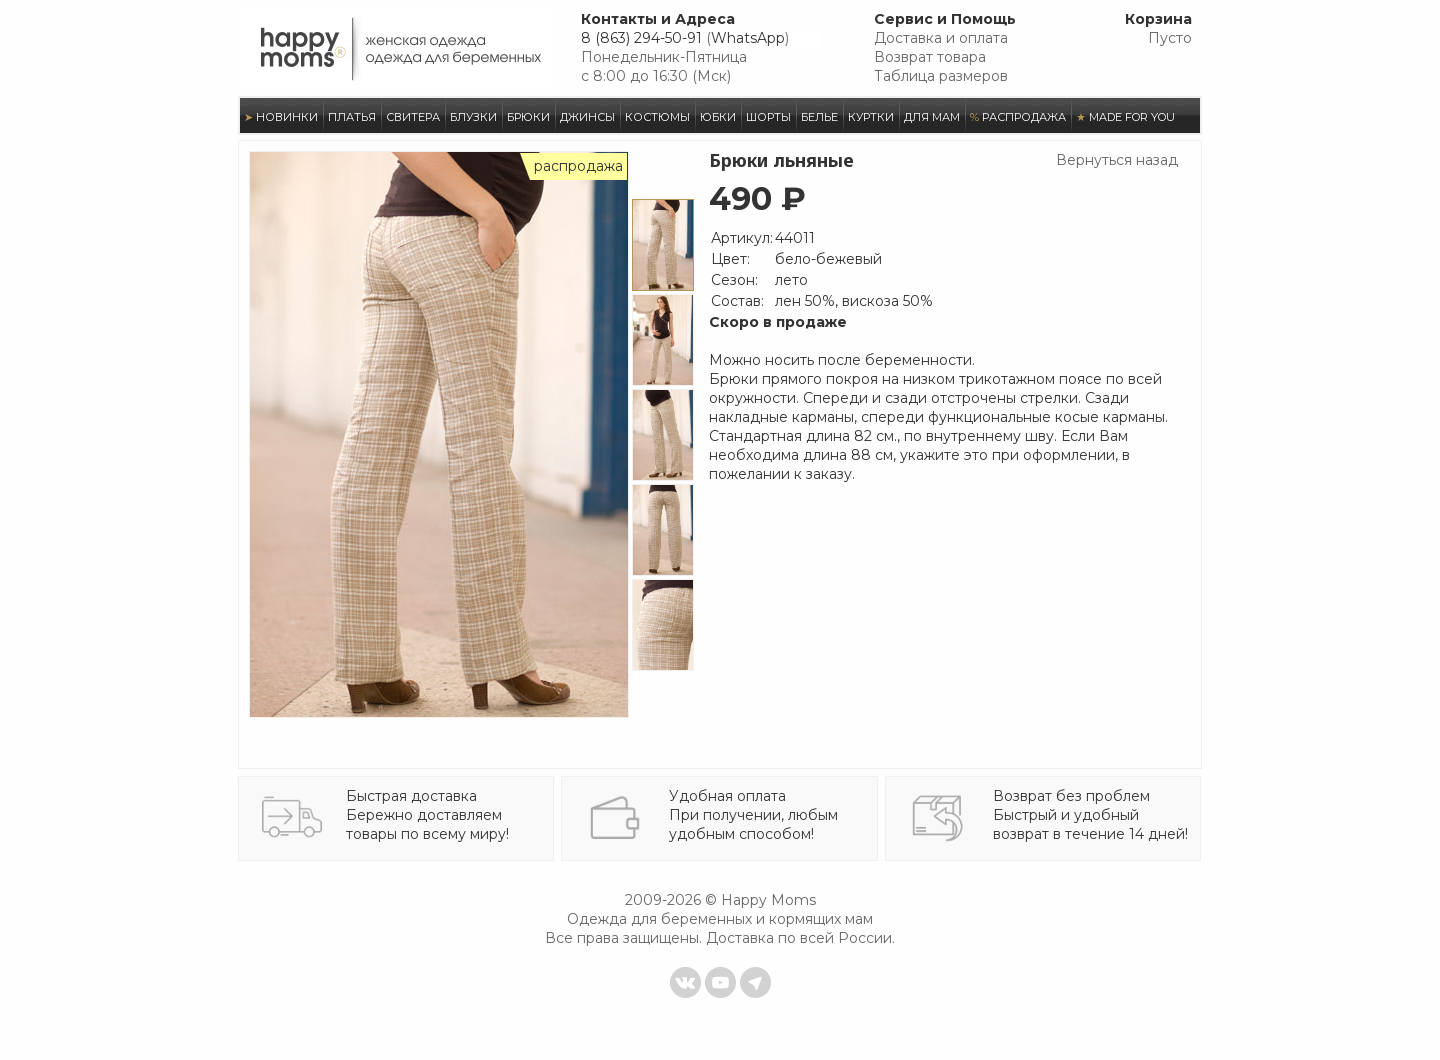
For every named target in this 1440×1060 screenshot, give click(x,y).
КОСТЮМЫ (657, 117)
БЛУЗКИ (473, 117)
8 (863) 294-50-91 (641, 38)
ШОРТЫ (768, 117)
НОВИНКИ (281, 117)
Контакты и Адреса (658, 19)
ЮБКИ (718, 117)
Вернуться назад (1117, 160)
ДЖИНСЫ (587, 117)
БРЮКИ (528, 117)
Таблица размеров (941, 76)
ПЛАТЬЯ (352, 117)
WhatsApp (748, 38)
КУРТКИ (871, 117)
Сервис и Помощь (945, 19)
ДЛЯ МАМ (932, 117)
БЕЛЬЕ (819, 117)
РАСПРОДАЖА (1018, 117)
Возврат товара (930, 57)
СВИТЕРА (413, 117)
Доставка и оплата (941, 38)
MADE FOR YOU (1125, 117)
